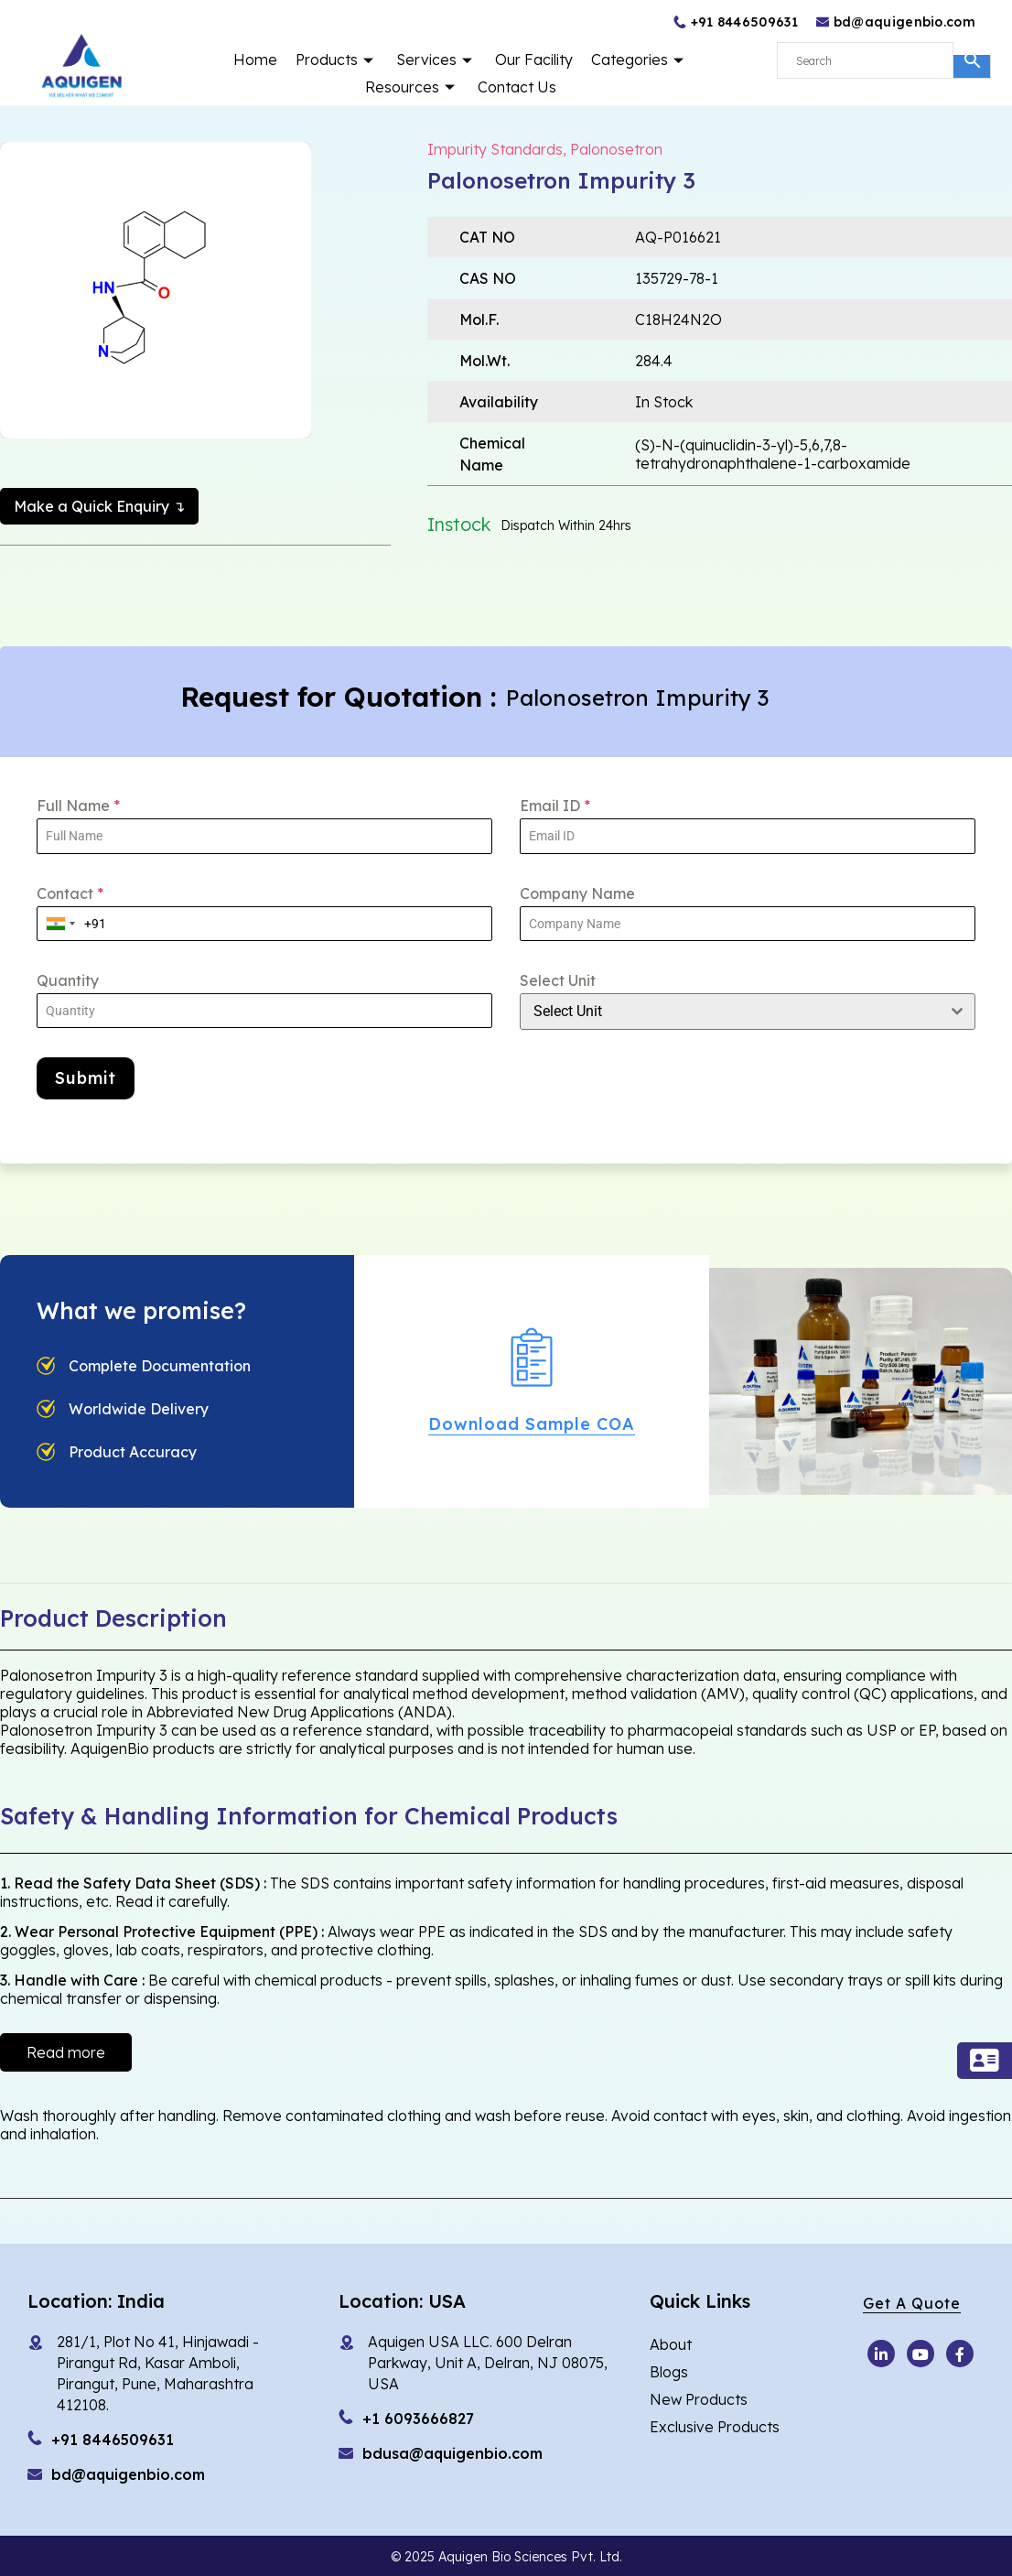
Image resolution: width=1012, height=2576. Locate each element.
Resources (412, 87)
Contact (70, 893)
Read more (66, 2052)
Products (337, 59)
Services (436, 59)
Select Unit (558, 980)
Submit (85, 1077)
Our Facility (534, 59)
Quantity (68, 980)
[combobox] (61, 923)
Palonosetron (616, 149)
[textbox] (730, 1011)
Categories (639, 59)
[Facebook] (960, 2353)
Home (255, 59)
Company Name (577, 893)
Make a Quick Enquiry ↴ (99, 506)
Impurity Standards (495, 149)
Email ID (555, 805)
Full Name (78, 805)
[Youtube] (881, 2353)
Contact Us (517, 87)
